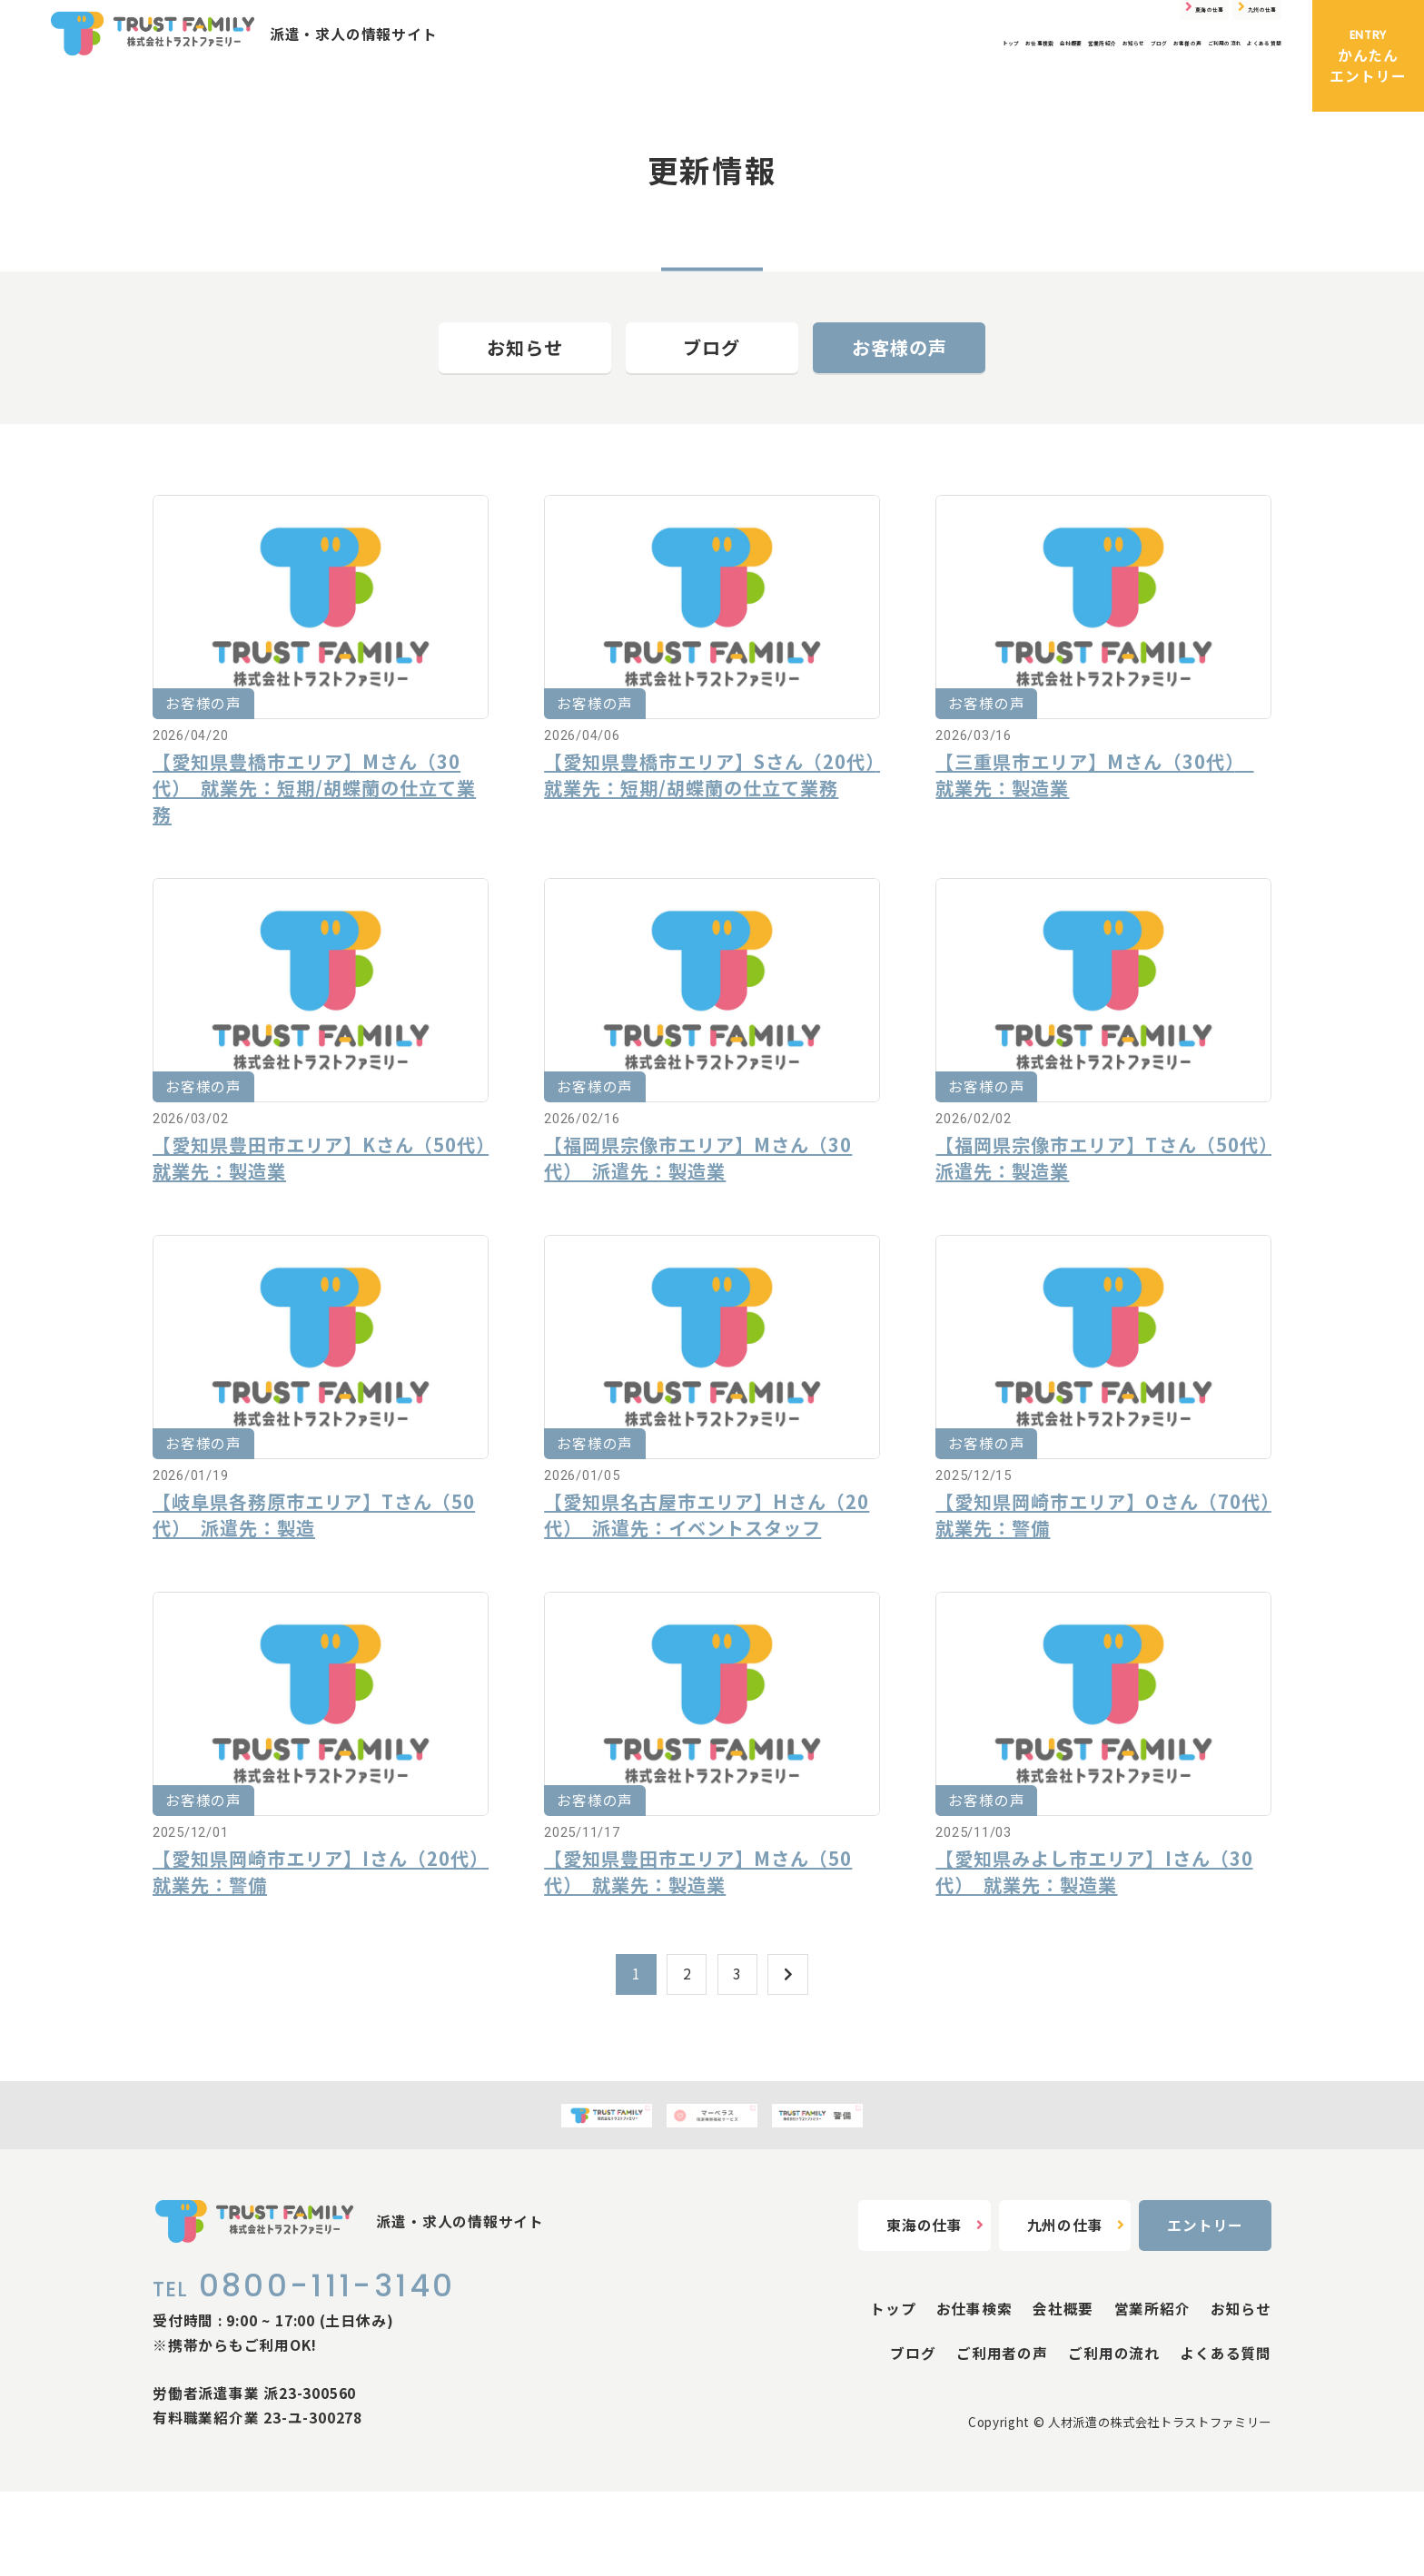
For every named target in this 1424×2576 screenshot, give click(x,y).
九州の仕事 (1215, 25)
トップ (557, 81)
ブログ (953, 81)
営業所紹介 (801, 81)
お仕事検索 (634, 81)
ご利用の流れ (1129, 81)
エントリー (1205, 2309)
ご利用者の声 (1002, 2437)
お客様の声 (1030, 81)
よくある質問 (1235, 81)
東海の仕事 (1072, 25)
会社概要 (717, 81)
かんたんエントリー (1368, 55)
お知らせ (885, 81)
